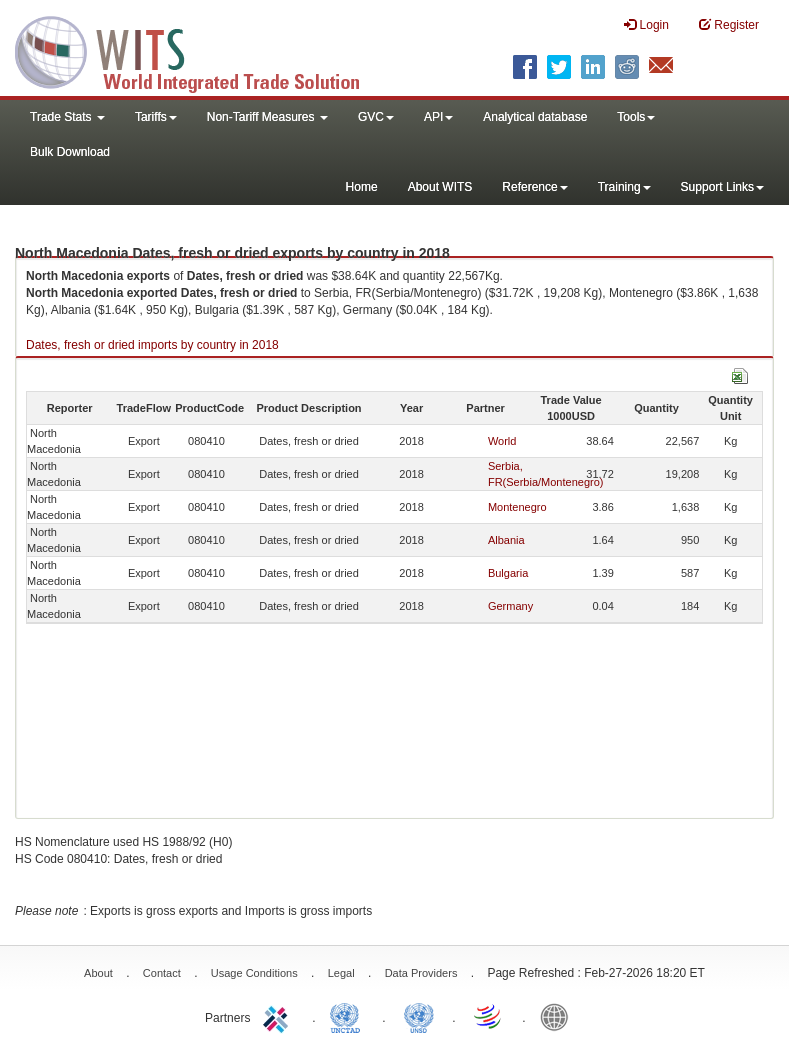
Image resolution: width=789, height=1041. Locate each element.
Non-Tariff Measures (267, 117)
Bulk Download (70, 152)
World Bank (559, 1016)
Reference (534, 187)
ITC (279, 1016)
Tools (636, 117)
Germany (510, 606)
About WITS (440, 187)
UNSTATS (419, 1016)
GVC (376, 117)
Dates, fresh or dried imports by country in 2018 (152, 345)
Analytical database (535, 117)
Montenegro (517, 507)
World (502, 441)
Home (362, 187)
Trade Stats (67, 117)
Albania (506, 540)
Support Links (722, 187)
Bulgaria (508, 573)
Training (624, 187)
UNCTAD (349, 1016)
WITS (200, 50)
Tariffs (156, 117)
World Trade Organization (489, 1016)
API (438, 117)
